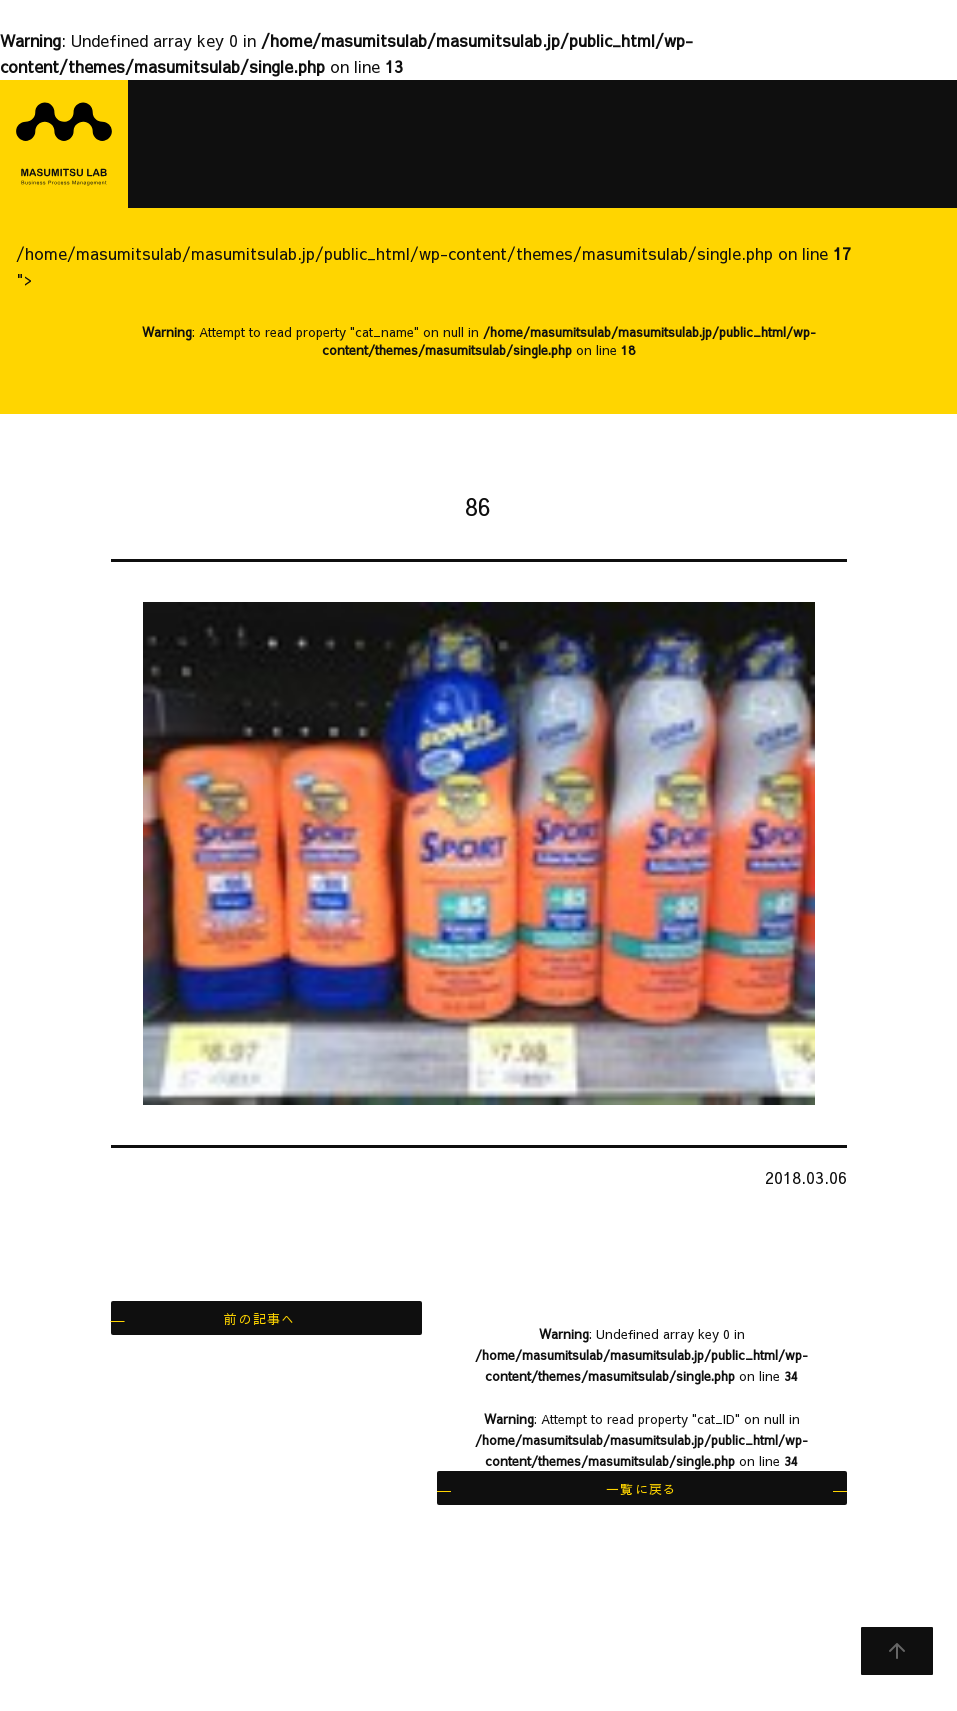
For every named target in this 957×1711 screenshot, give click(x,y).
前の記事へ (259, 1318)
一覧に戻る (641, 1488)
